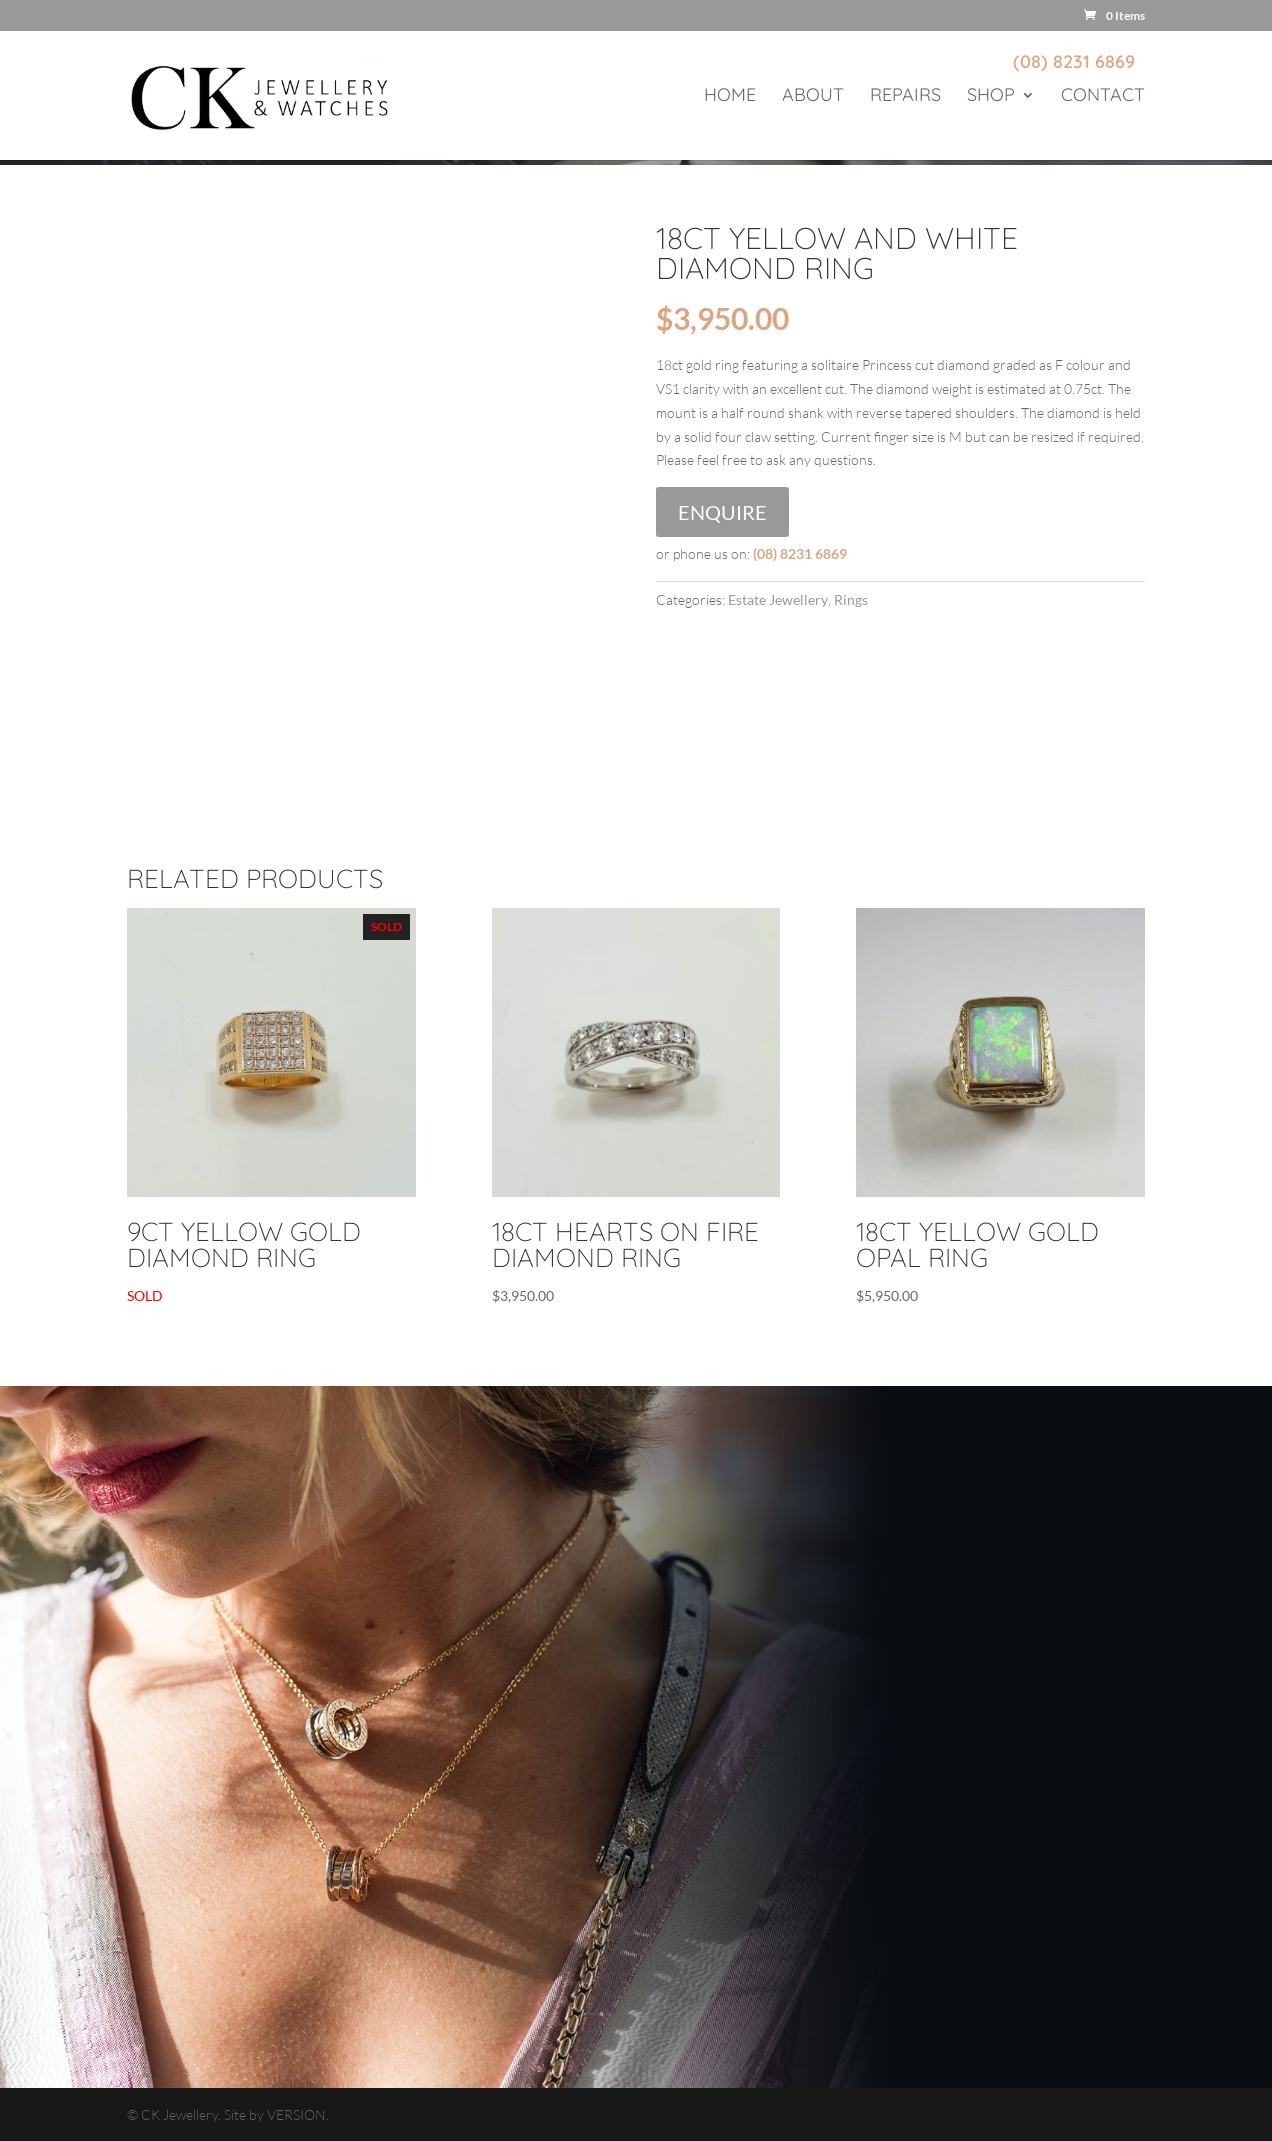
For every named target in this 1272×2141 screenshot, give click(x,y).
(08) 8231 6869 (1074, 61)
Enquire (722, 512)
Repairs (905, 97)
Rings (851, 599)
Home (730, 97)
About (813, 97)
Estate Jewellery (778, 599)
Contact (1103, 97)
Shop (991, 97)
